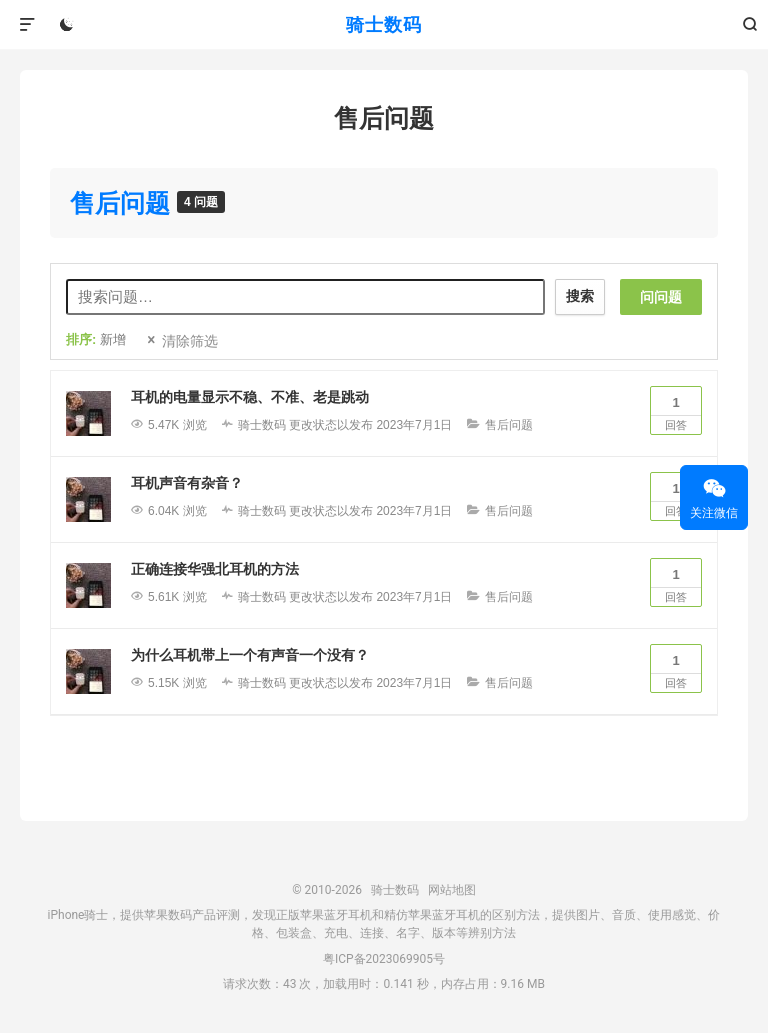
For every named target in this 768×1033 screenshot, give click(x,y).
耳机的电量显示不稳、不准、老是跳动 (250, 397)
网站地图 (452, 890)
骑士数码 (384, 24)
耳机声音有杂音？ (187, 483)
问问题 (661, 297)
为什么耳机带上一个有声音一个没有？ (250, 655)
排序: (96, 339)
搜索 (580, 296)
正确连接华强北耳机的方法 (215, 569)
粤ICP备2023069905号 (384, 959)
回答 (676, 409)
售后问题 (123, 203)
